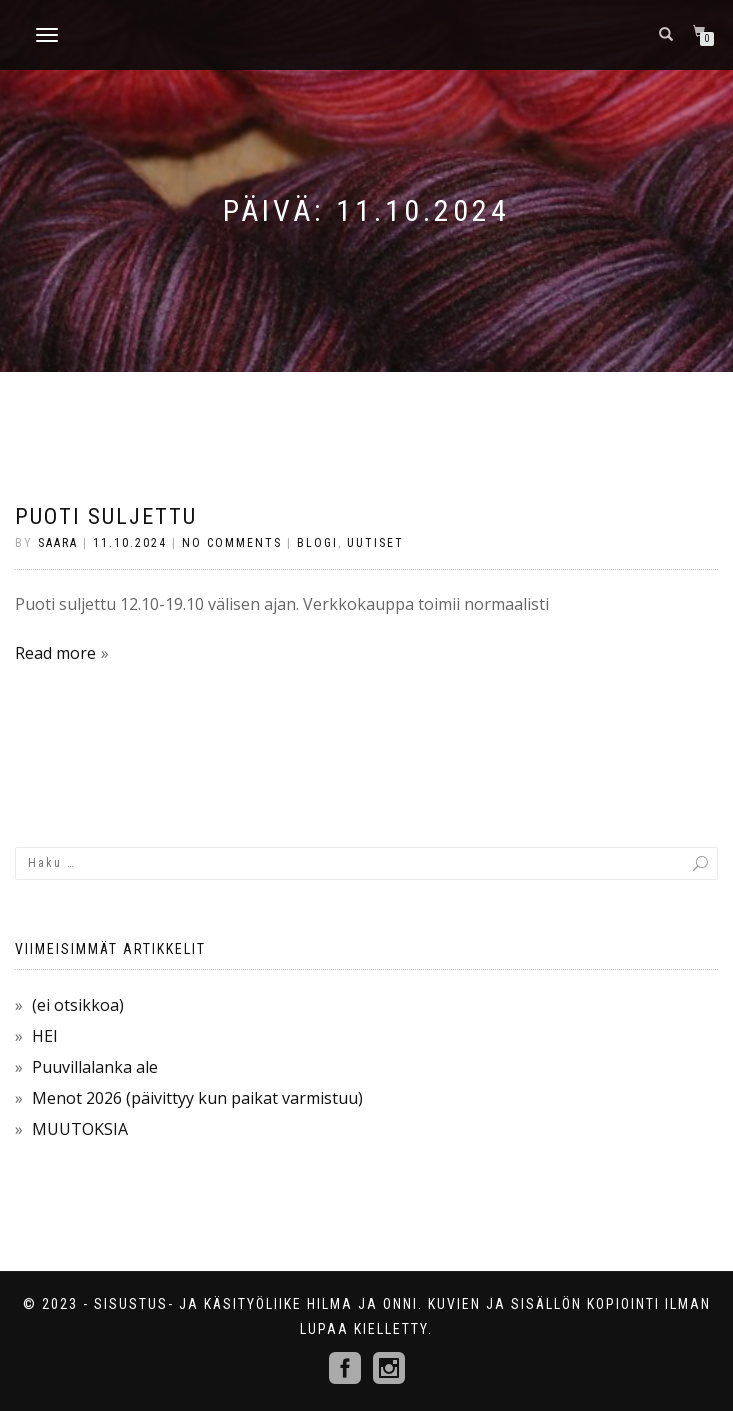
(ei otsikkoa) (78, 1005)
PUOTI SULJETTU (106, 516)
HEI (45, 1036)
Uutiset (375, 543)
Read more (55, 653)
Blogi (317, 543)
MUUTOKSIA (80, 1129)
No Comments (232, 543)
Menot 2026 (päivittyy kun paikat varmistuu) (197, 1098)
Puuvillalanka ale (95, 1067)
